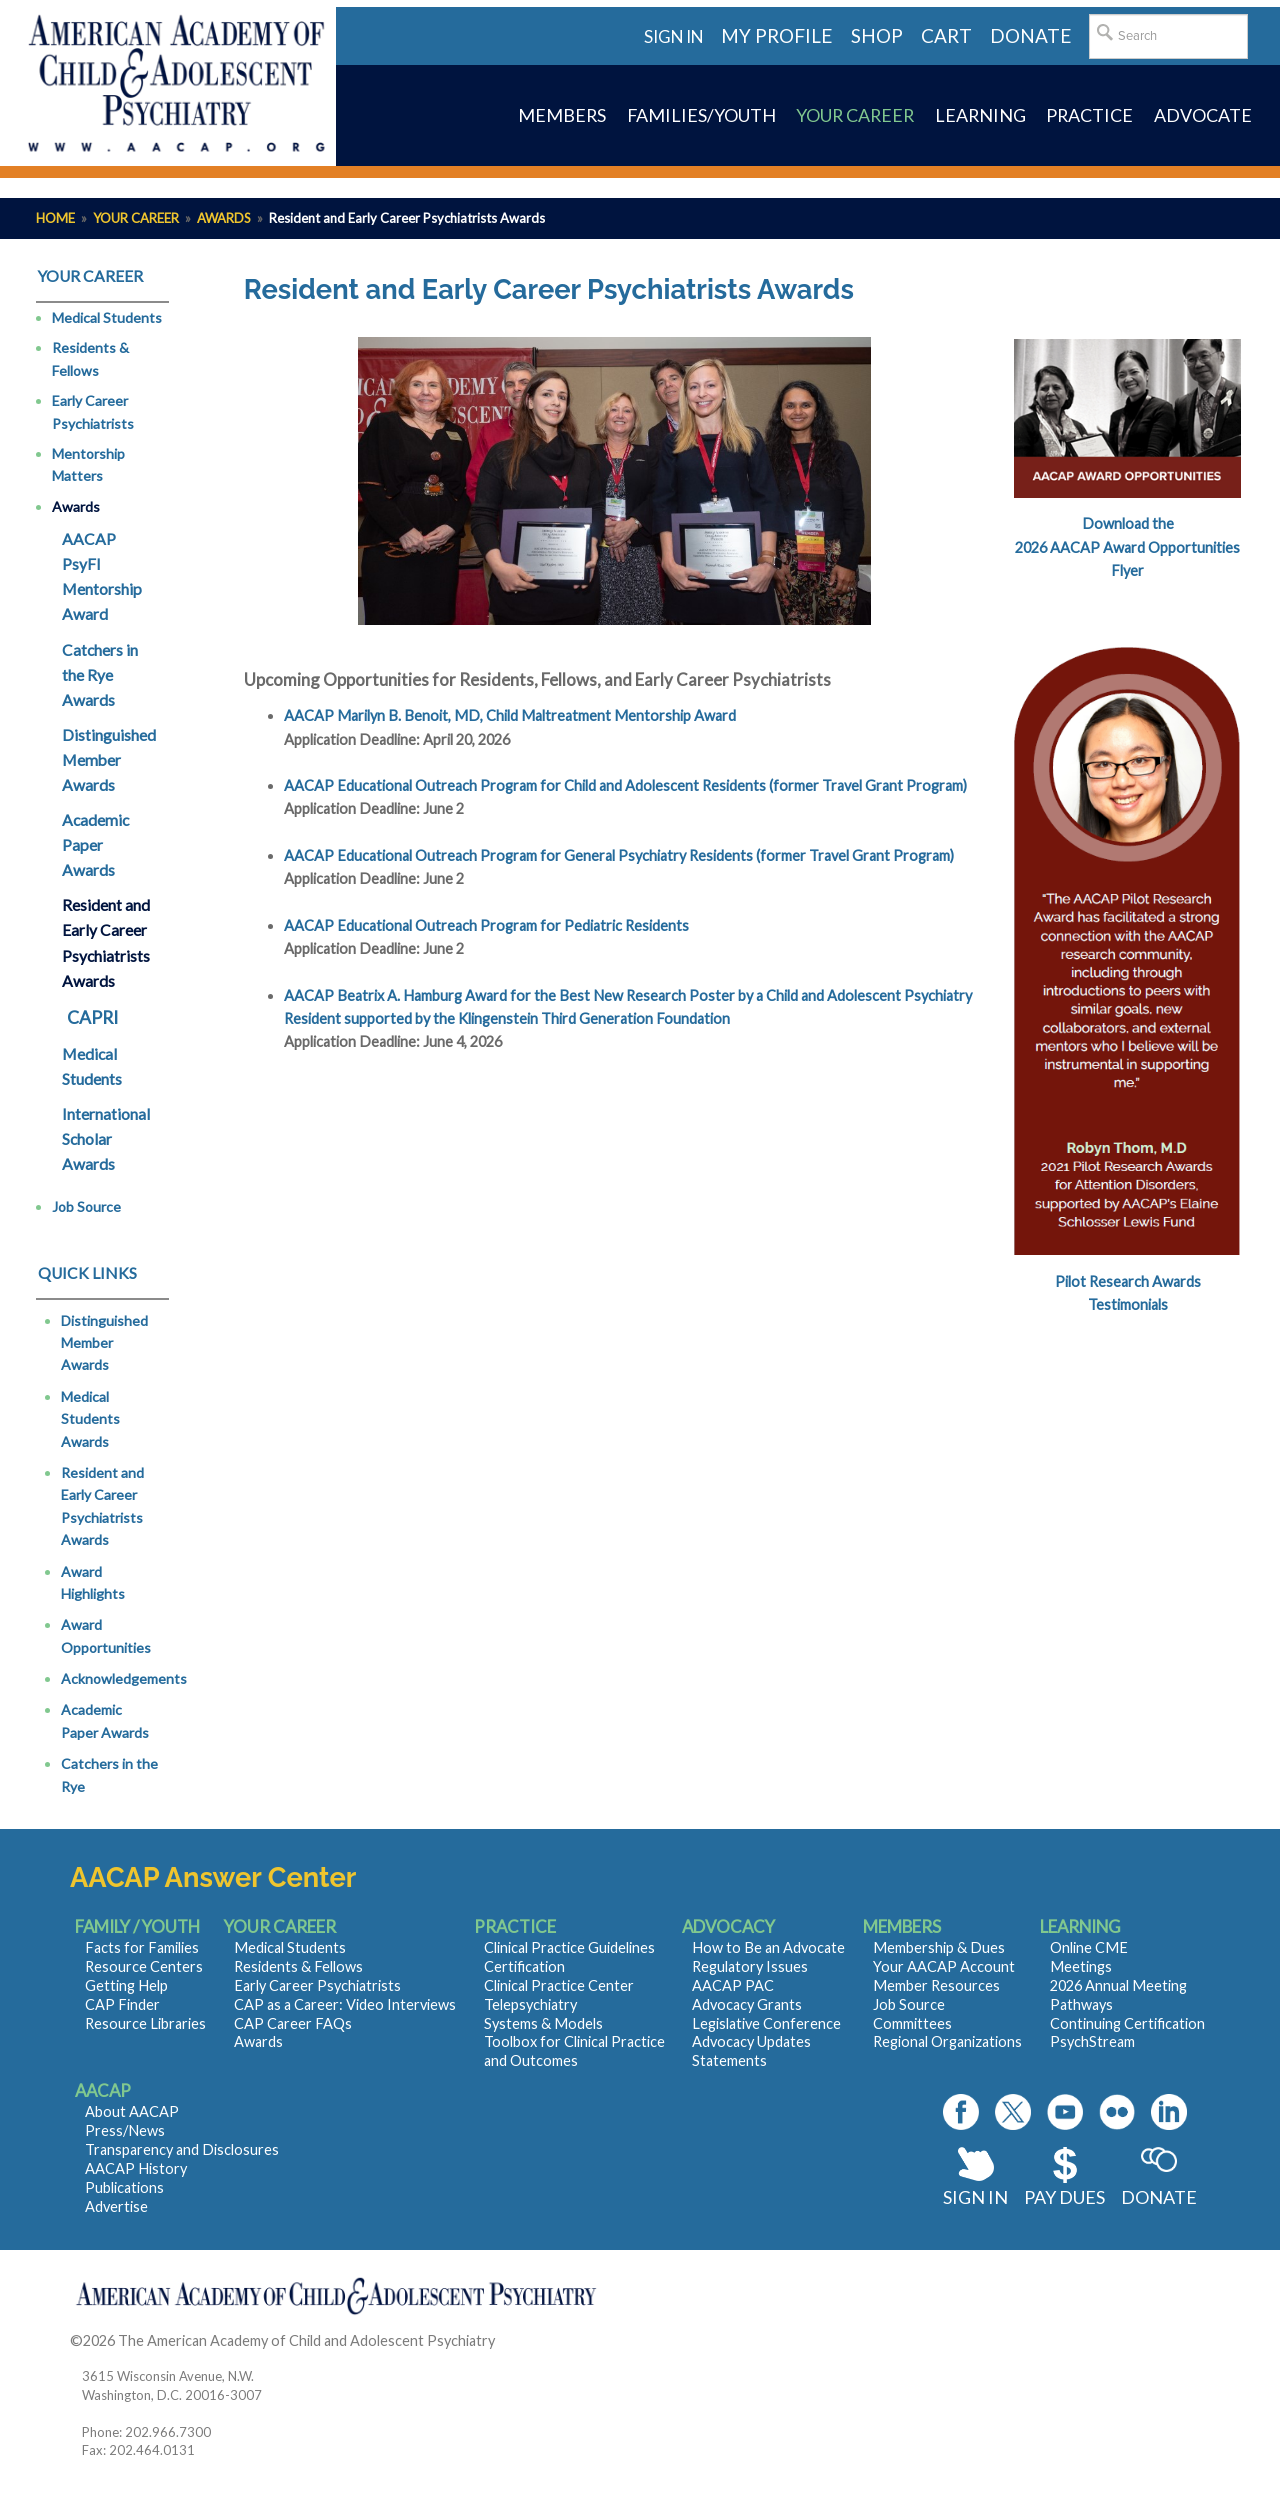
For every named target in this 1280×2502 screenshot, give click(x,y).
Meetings (1081, 1966)
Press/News (125, 2130)
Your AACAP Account (944, 1966)
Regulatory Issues (750, 1966)
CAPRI (92, 1017)
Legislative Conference (766, 2023)
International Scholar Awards (106, 1139)
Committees (912, 2023)
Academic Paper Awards (95, 845)
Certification (524, 1966)
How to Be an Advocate (768, 1947)
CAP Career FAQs (293, 2023)
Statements (729, 2060)
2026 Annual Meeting (1118, 1985)
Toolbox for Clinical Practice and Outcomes (574, 2051)
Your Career (136, 218)
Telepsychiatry (530, 2004)
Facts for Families (142, 1947)
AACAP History (136, 2168)
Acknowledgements (124, 1678)
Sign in (673, 36)
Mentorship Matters (88, 464)
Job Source (86, 1206)
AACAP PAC (733, 1985)
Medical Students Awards (90, 1419)
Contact (524, 2340)
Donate (1159, 2197)
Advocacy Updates (751, 2041)
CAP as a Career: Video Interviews (345, 2004)
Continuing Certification (1127, 2023)
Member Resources (936, 1985)
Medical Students (107, 317)
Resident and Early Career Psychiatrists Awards (106, 942)
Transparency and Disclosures (182, 2149)
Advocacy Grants (747, 2004)
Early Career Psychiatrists (93, 411)
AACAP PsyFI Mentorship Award (102, 576)
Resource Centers (144, 1966)
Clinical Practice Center (559, 1985)
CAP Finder (122, 2004)
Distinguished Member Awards (109, 760)
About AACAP (132, 2111)
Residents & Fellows (90, 358)
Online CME (1089, 1947)
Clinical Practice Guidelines (569, 1947)
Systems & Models (543, 2023)
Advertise (116, 2206)
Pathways (1081, 2004)
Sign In (975, 2197)
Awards (224, 218)
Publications (124, 2187)
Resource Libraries (145, 2023)
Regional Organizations (947, 2041)
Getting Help (126, 1985)
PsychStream (1092, 2041)
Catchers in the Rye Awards (100, 675)
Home (55, 218)
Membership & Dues (939, 1947)
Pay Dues (1064, 2197)
